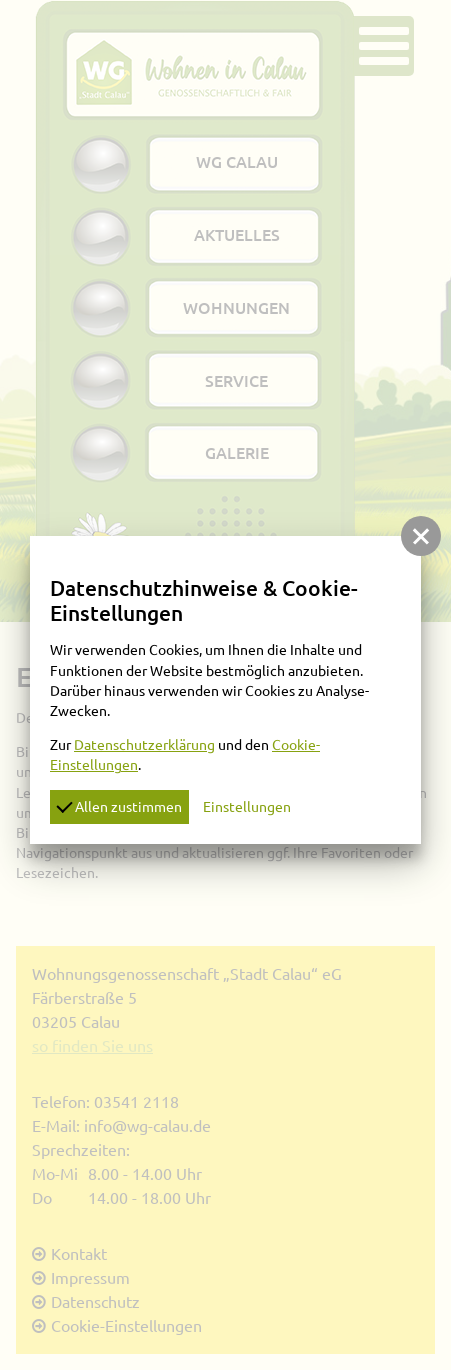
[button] (421, 536)
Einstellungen (247, 807)
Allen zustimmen (119, 805)
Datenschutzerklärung (144, 745)
